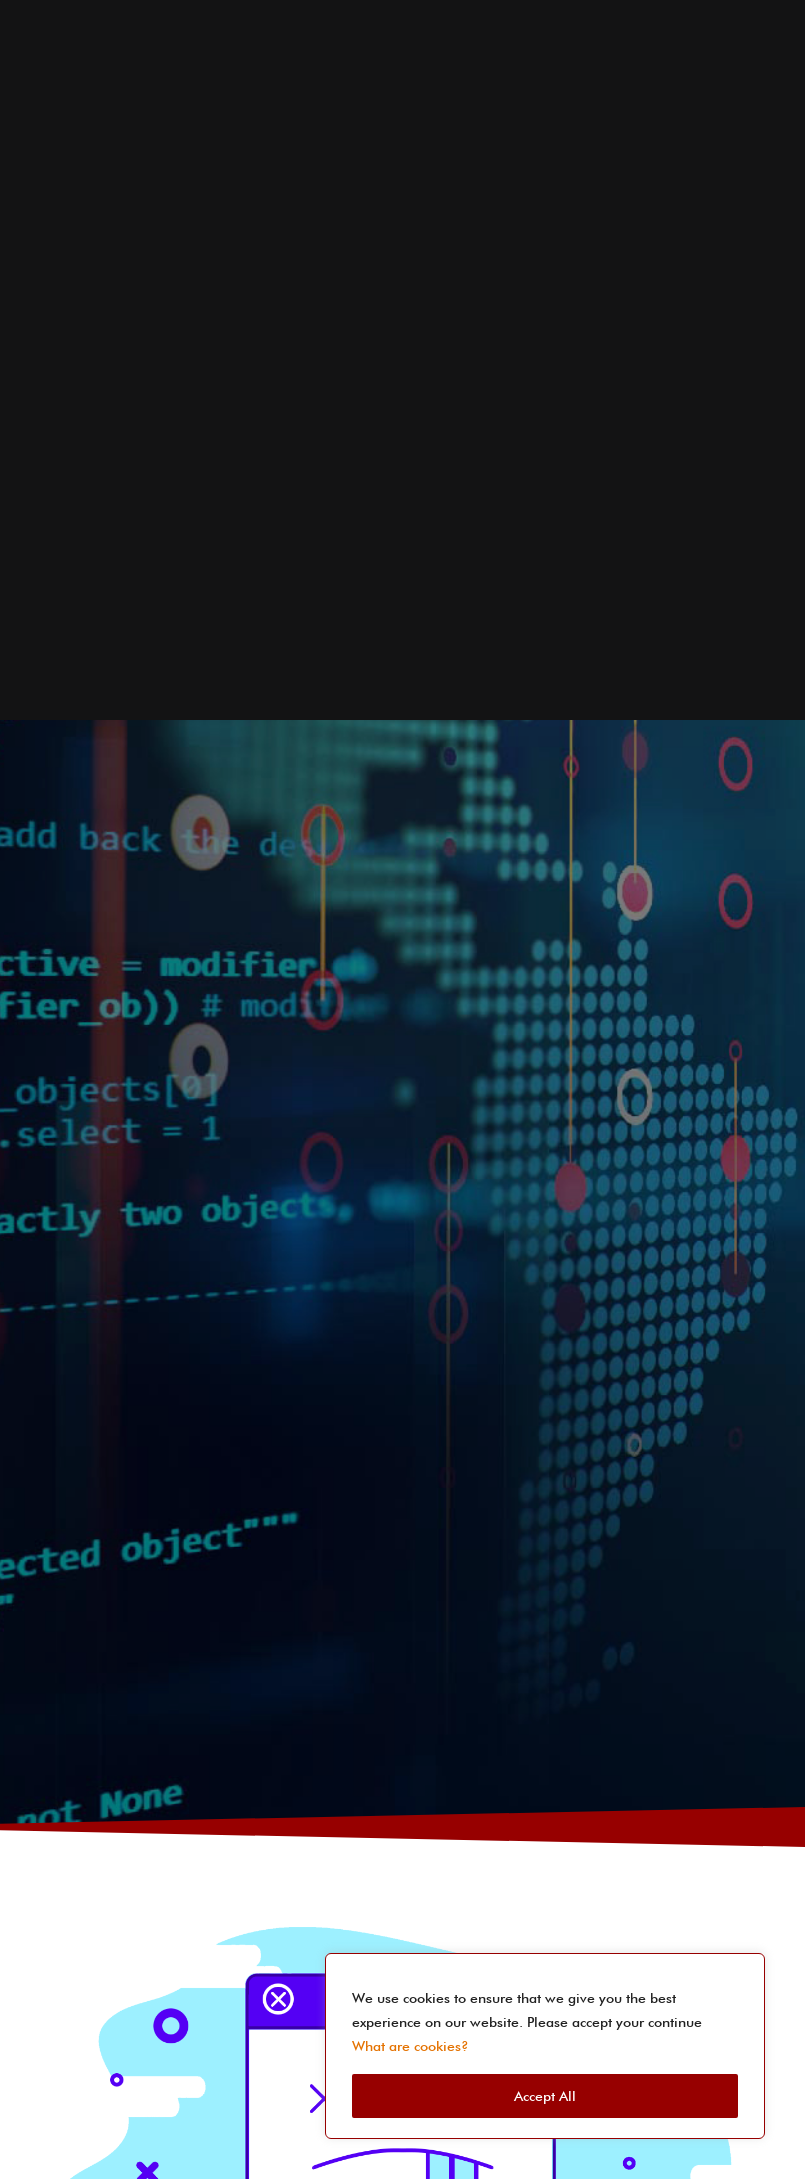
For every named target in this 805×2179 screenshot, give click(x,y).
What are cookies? (410, 2046)
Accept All (545, 2096)
